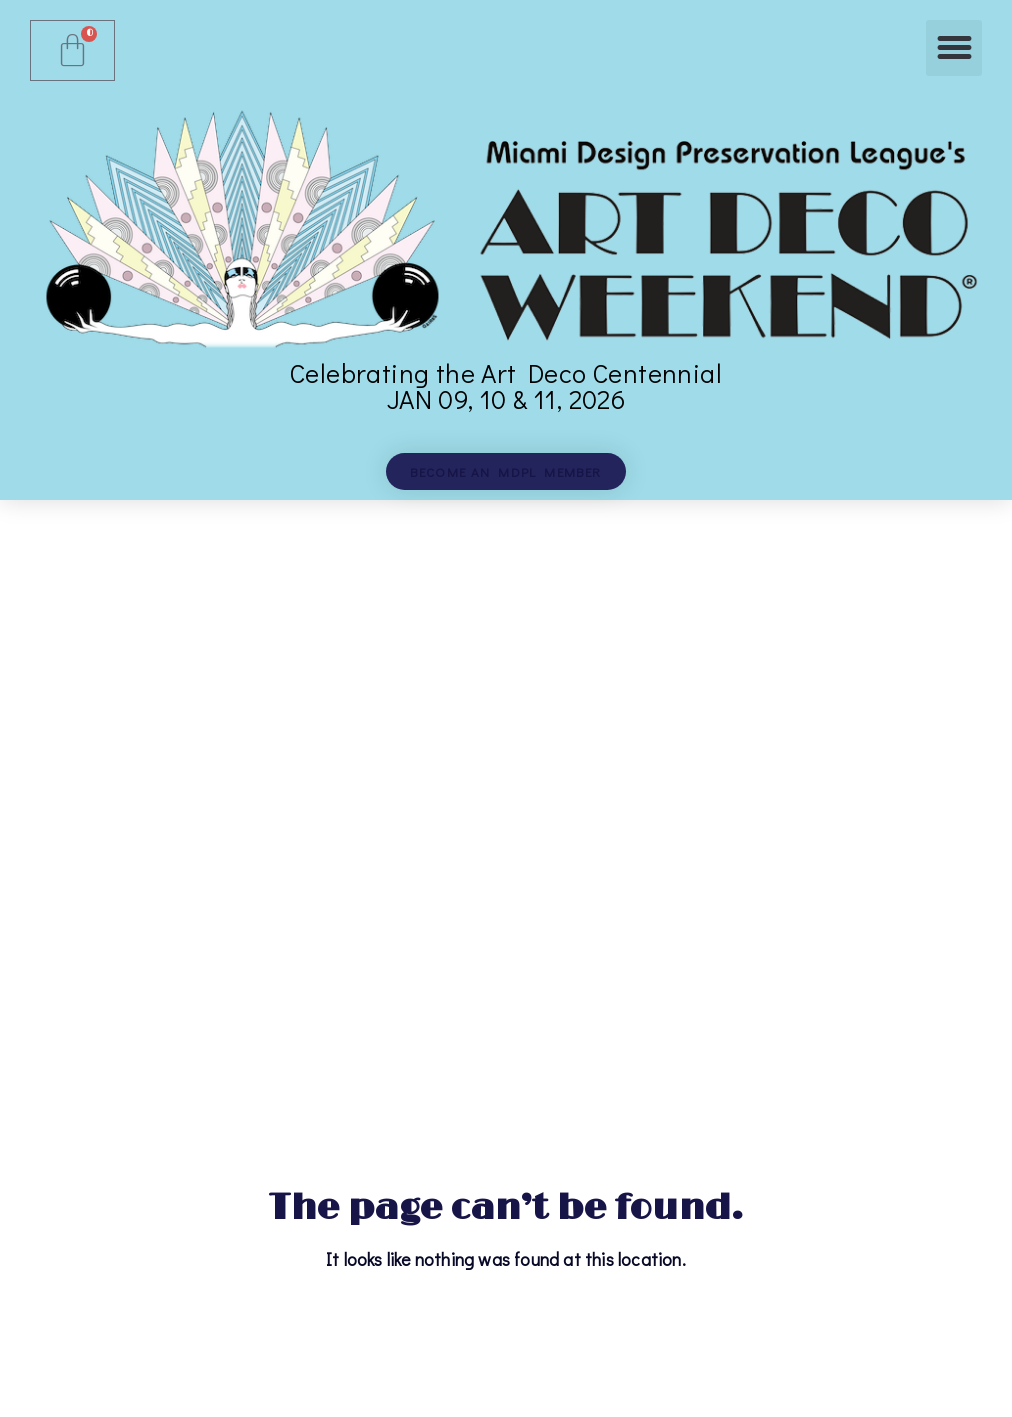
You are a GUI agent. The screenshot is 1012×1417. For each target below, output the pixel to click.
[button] (954, 48)
